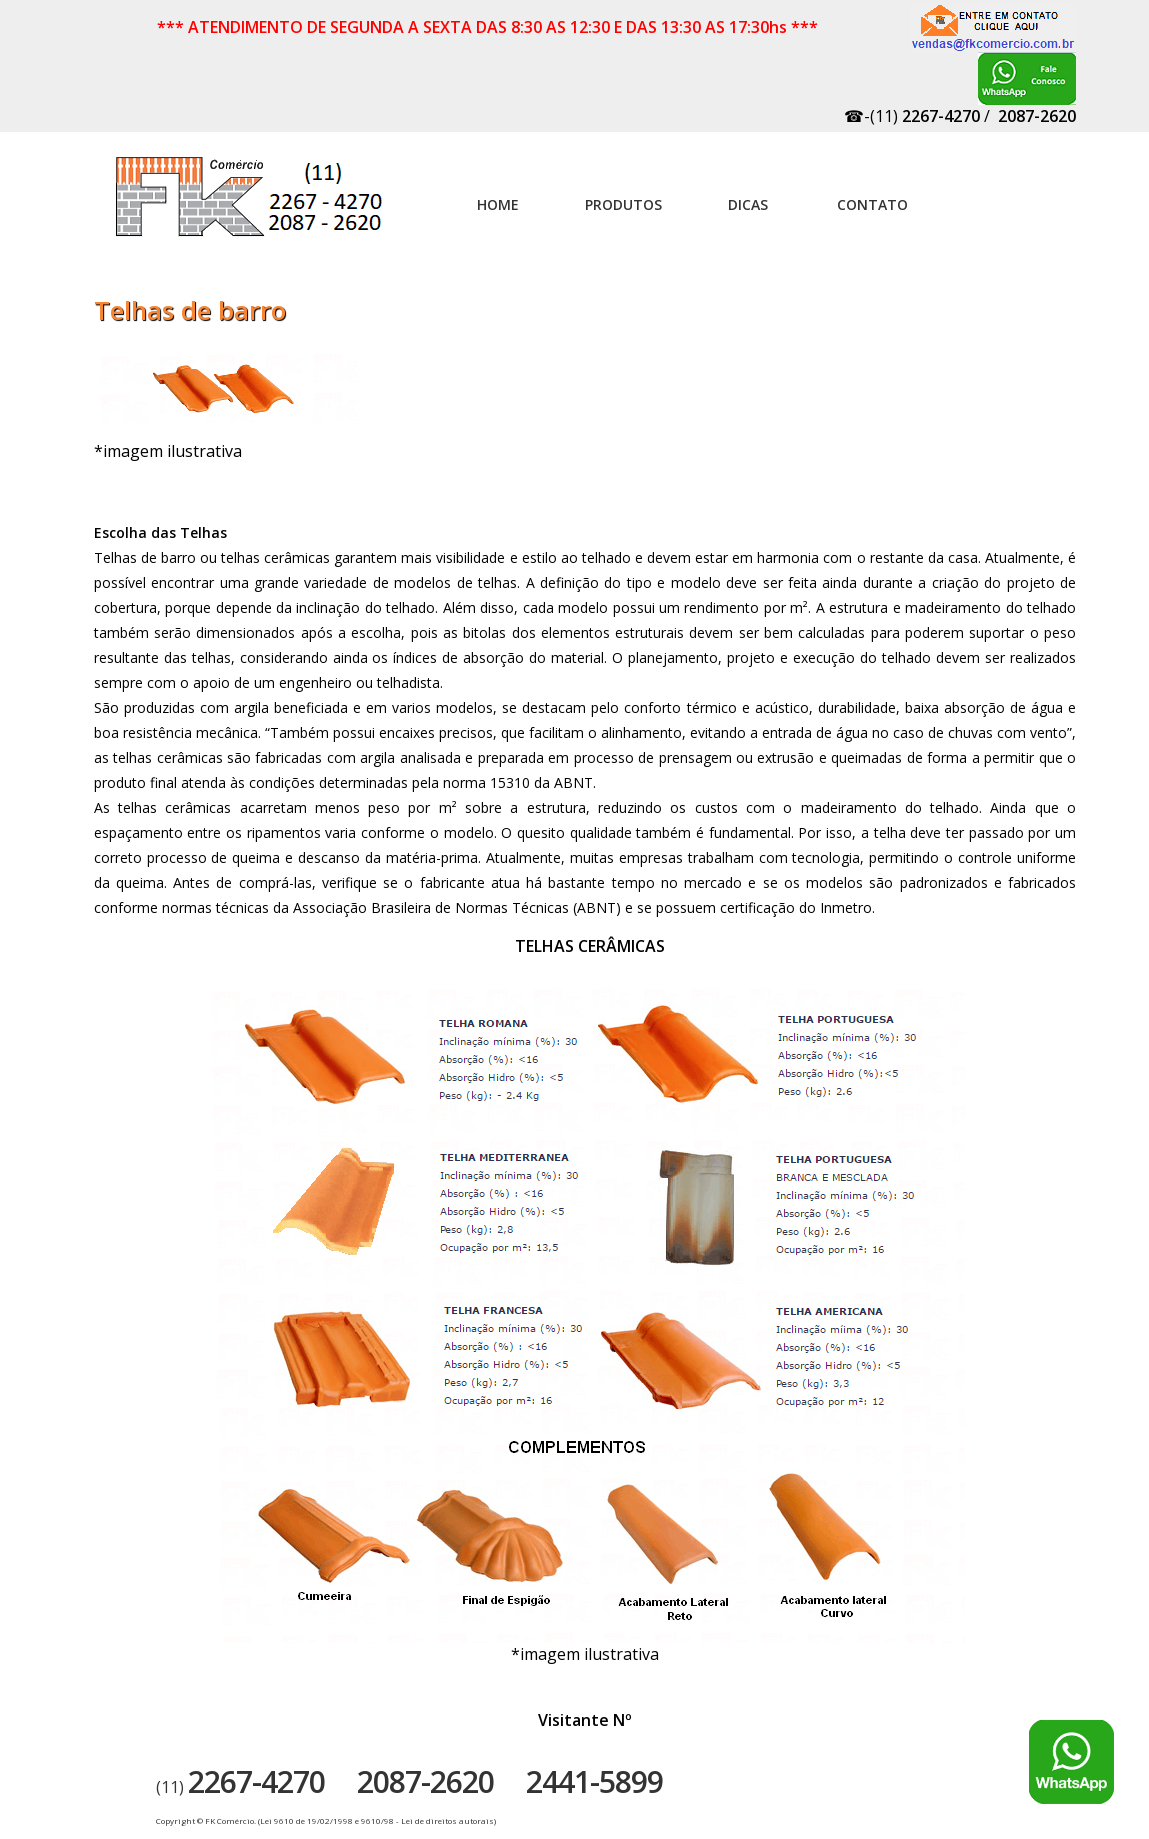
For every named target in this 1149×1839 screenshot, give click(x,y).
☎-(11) (912, 116)
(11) (240, 1787)
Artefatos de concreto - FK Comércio (251, 207)
